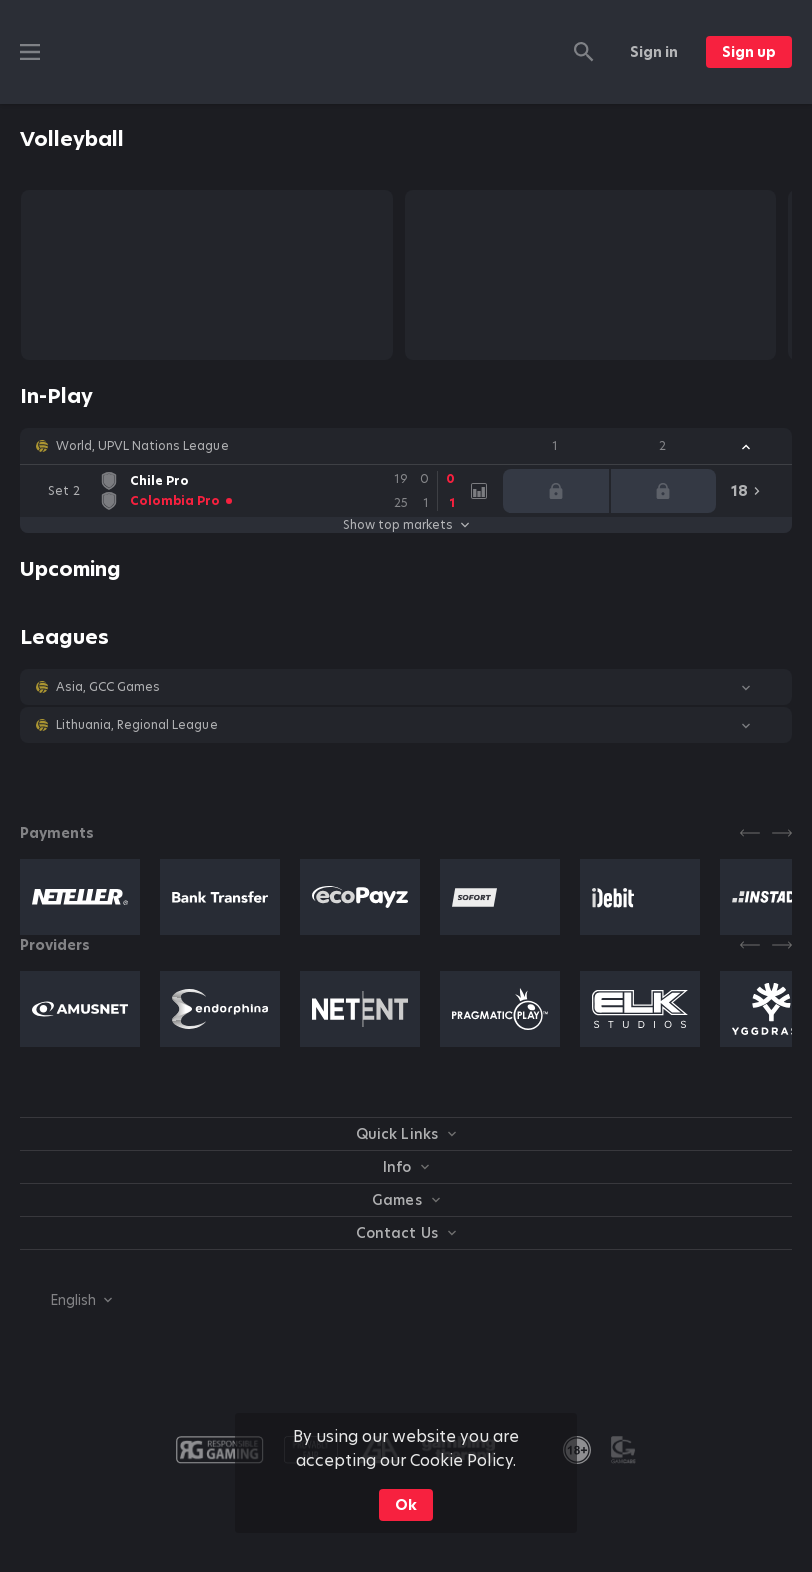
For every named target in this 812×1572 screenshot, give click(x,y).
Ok (406, 1505)
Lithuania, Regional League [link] (137, 725)
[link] (253, 491)
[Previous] (750, 833)
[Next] (782, 833)
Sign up (749, 52)
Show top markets (406, 525)
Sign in (654, 52)
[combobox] (66, 1300)
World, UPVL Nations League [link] (142, 446)
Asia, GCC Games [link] (108, 687)
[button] (406, 446)
